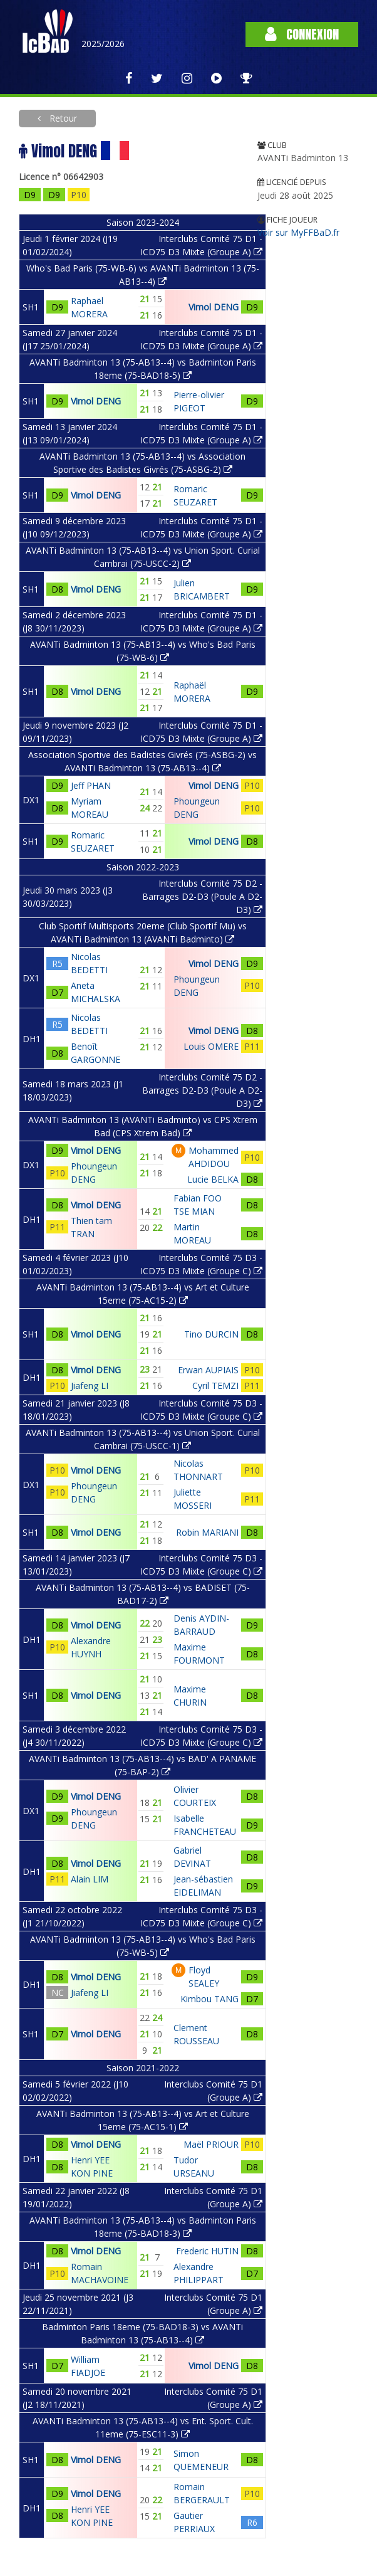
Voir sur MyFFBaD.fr (298, 232)
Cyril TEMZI (215, 1385)
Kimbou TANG (209, 1999)
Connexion (302, 34)
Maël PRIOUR (211, 2144)
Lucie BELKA (213, 1179)
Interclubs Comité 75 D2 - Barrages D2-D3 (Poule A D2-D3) (202, 896)
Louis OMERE (211, 1046)
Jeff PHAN (91, 785)
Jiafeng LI (89, 1385)
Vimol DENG (214, 307)
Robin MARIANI (207, 1532)
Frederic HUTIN (207, 2251)
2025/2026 (103, 44)
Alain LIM (89, 1879)
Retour (62, 118)
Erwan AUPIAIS (208, 1370)
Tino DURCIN (211, 1334)
